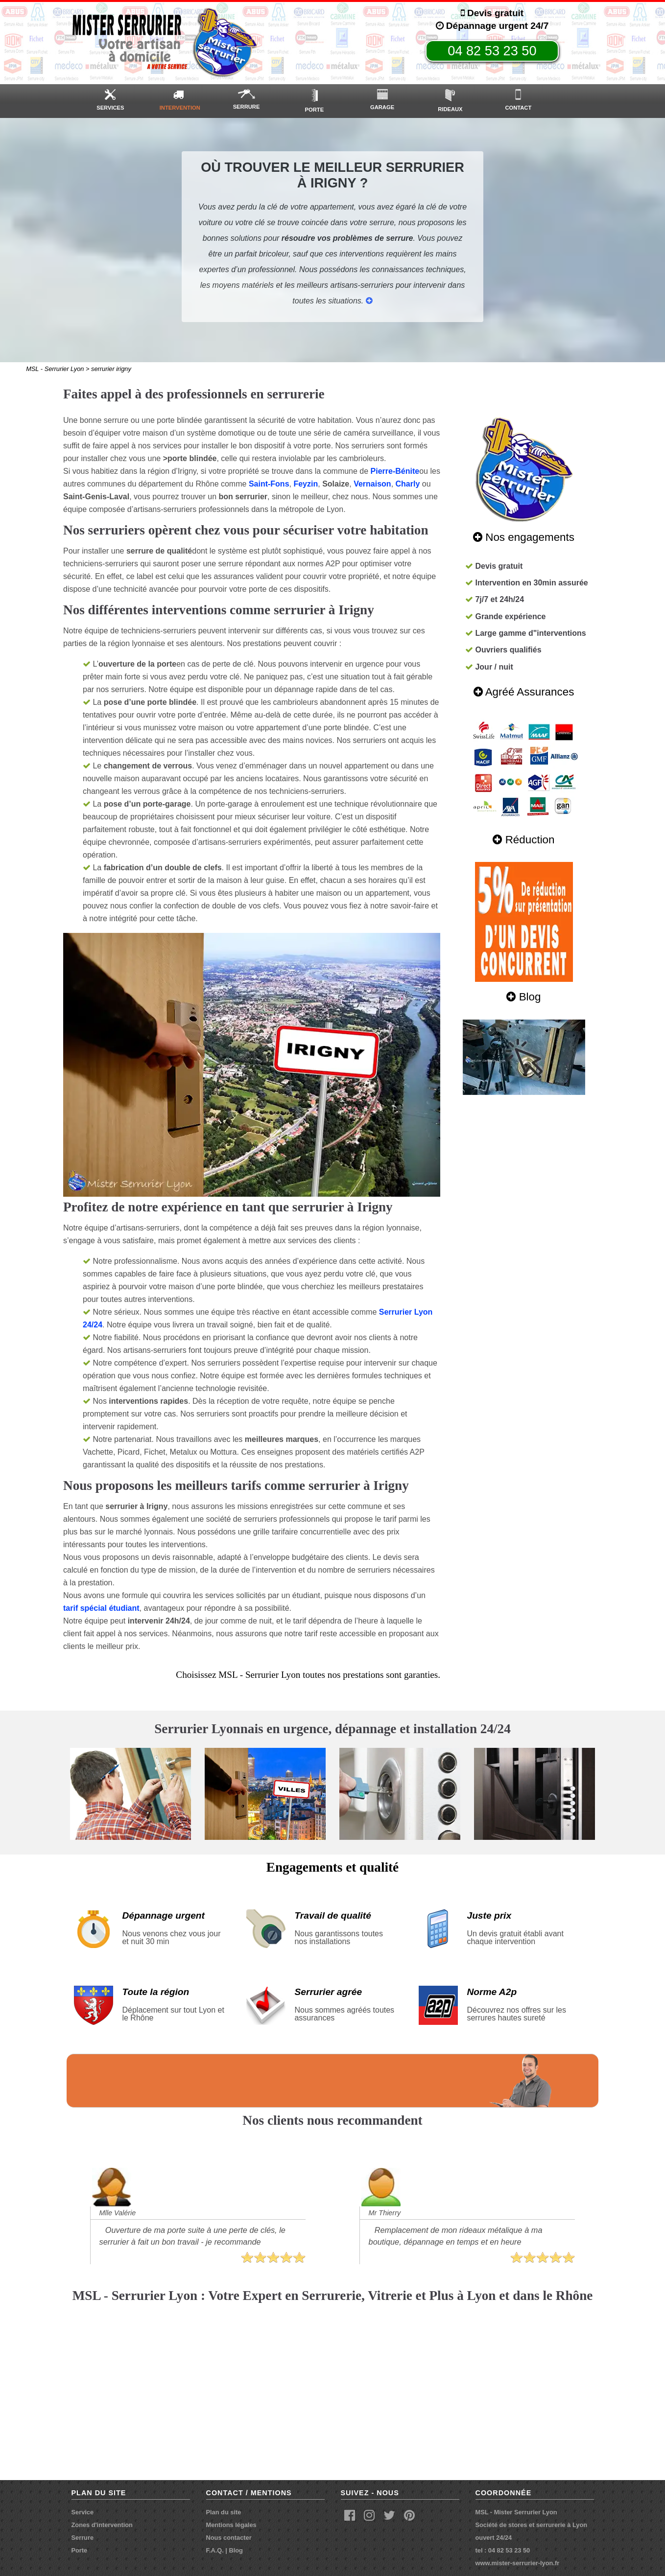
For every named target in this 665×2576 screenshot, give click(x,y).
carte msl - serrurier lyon (332, 2389)
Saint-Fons (269, 484)
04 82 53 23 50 (492, 51)
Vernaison (372, 484)
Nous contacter (229, 2537)
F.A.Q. (215, 2550)
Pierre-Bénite (395, 471)
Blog (235, 2550)
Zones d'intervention (102, 2525)
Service (82, 2512)
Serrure (82, 2537)
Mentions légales (231, 2525)
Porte (79, 2550)
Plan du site (223, 2512)
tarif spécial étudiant (101, 1608)
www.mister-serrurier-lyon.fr (517, 2563)
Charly (408, 484)
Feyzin (305, 484)
